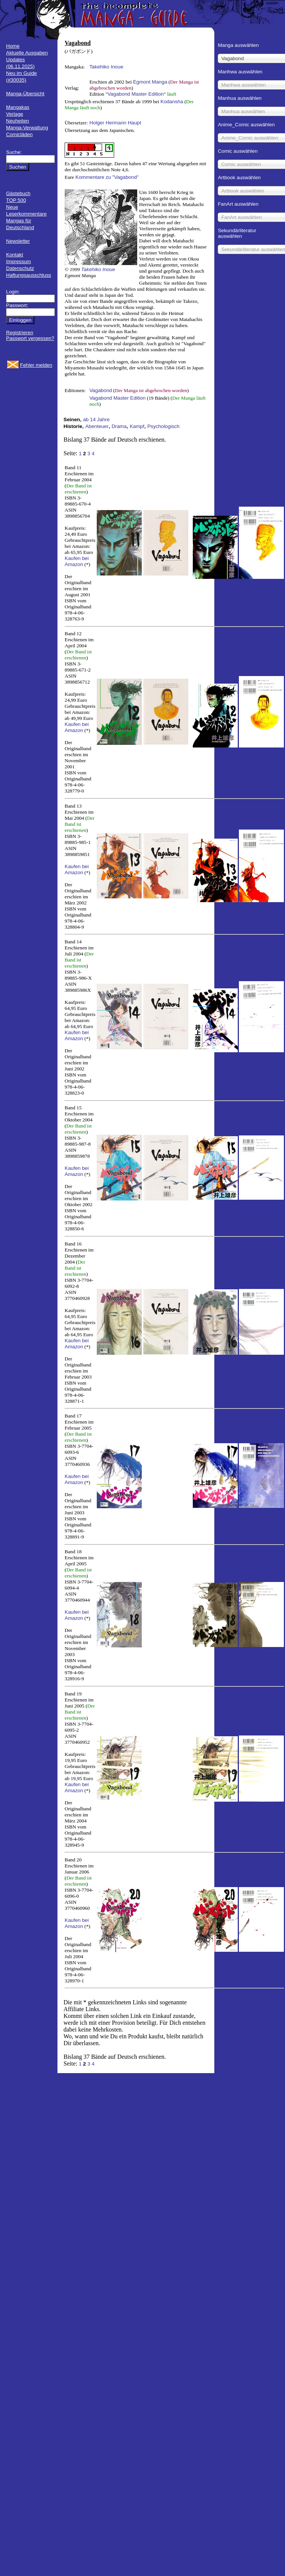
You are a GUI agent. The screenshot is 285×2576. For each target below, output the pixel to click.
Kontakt (14, 254)
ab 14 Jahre (96, 419)
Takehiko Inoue (106, 67)
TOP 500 (16, 200)
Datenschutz (20, 268)
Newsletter (18, 241)
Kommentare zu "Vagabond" (107, 177)
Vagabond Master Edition (135, 94)
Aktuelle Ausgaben (27, 53)
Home (13, 46)
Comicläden (19, 134)
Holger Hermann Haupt (115, 123)
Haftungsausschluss (28, 275)
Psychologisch (163, 426)
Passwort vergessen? (30, 338)
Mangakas (17, 107)
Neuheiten (17, 121)
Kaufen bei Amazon (77, 561)
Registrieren (19, 332)
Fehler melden (36, 365)
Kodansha (172, 101)
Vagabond (100, 390)
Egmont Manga (150, 82)
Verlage (14, 114)
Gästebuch (18, 193)
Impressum (18, 261)
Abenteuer (97, 426)
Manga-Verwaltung (27, 127)
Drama (119, 426)
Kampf (137, 426)
